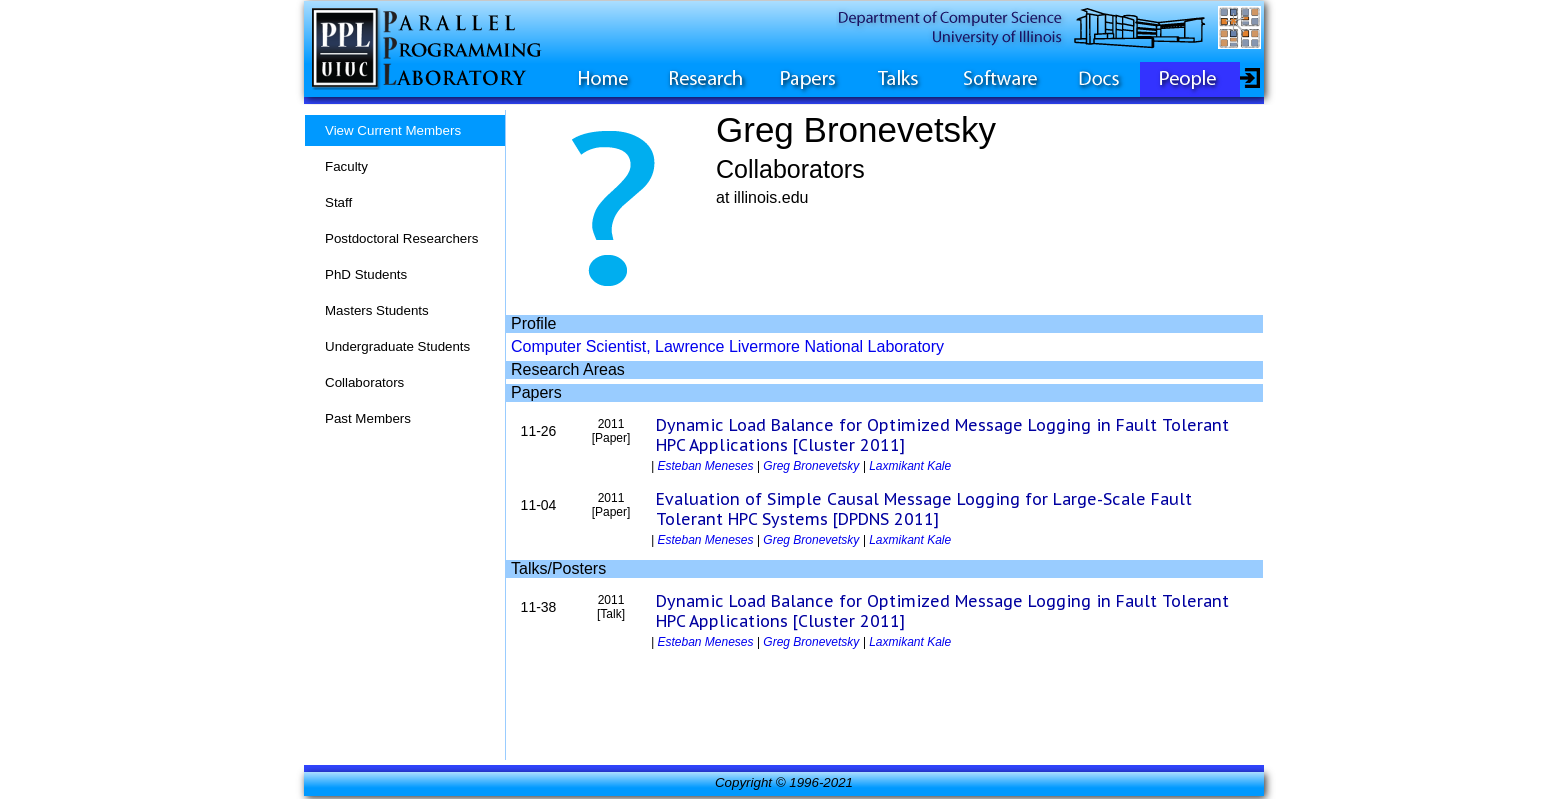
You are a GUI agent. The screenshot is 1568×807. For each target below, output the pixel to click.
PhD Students (366, 274)
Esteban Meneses (705, 466)
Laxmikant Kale (910, 466)
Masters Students (377, 310)
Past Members (368, 418)
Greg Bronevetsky (811, 466)
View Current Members (393, 130)
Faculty (346, 166)
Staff (338, 202)
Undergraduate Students (397, 346)
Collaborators (364, 382)
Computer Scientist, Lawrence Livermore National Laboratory (727, 346)
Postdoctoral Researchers (401, 238)
